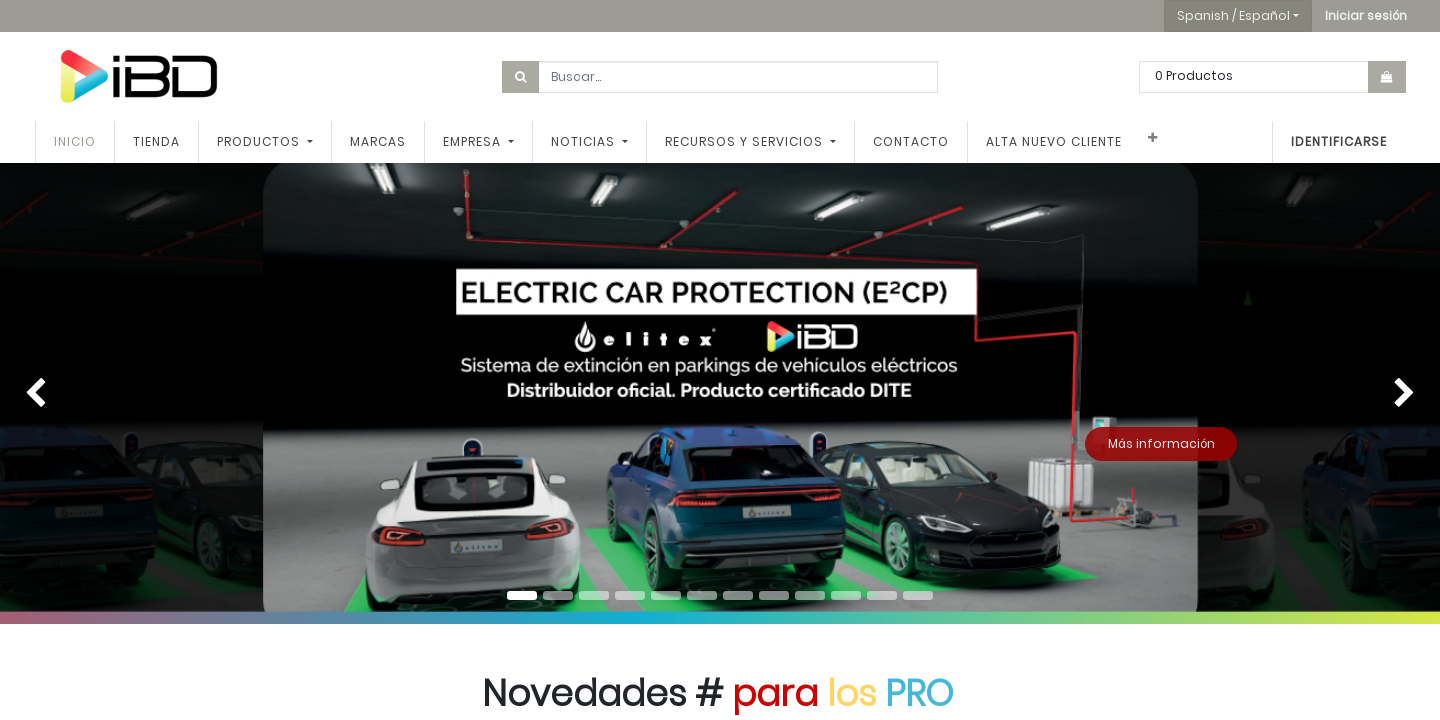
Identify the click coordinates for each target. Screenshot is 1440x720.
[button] (1366, 16)
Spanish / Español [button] (1233, 15)
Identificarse (1339, 141)
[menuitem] (75, 142)
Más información (1161, 443)
